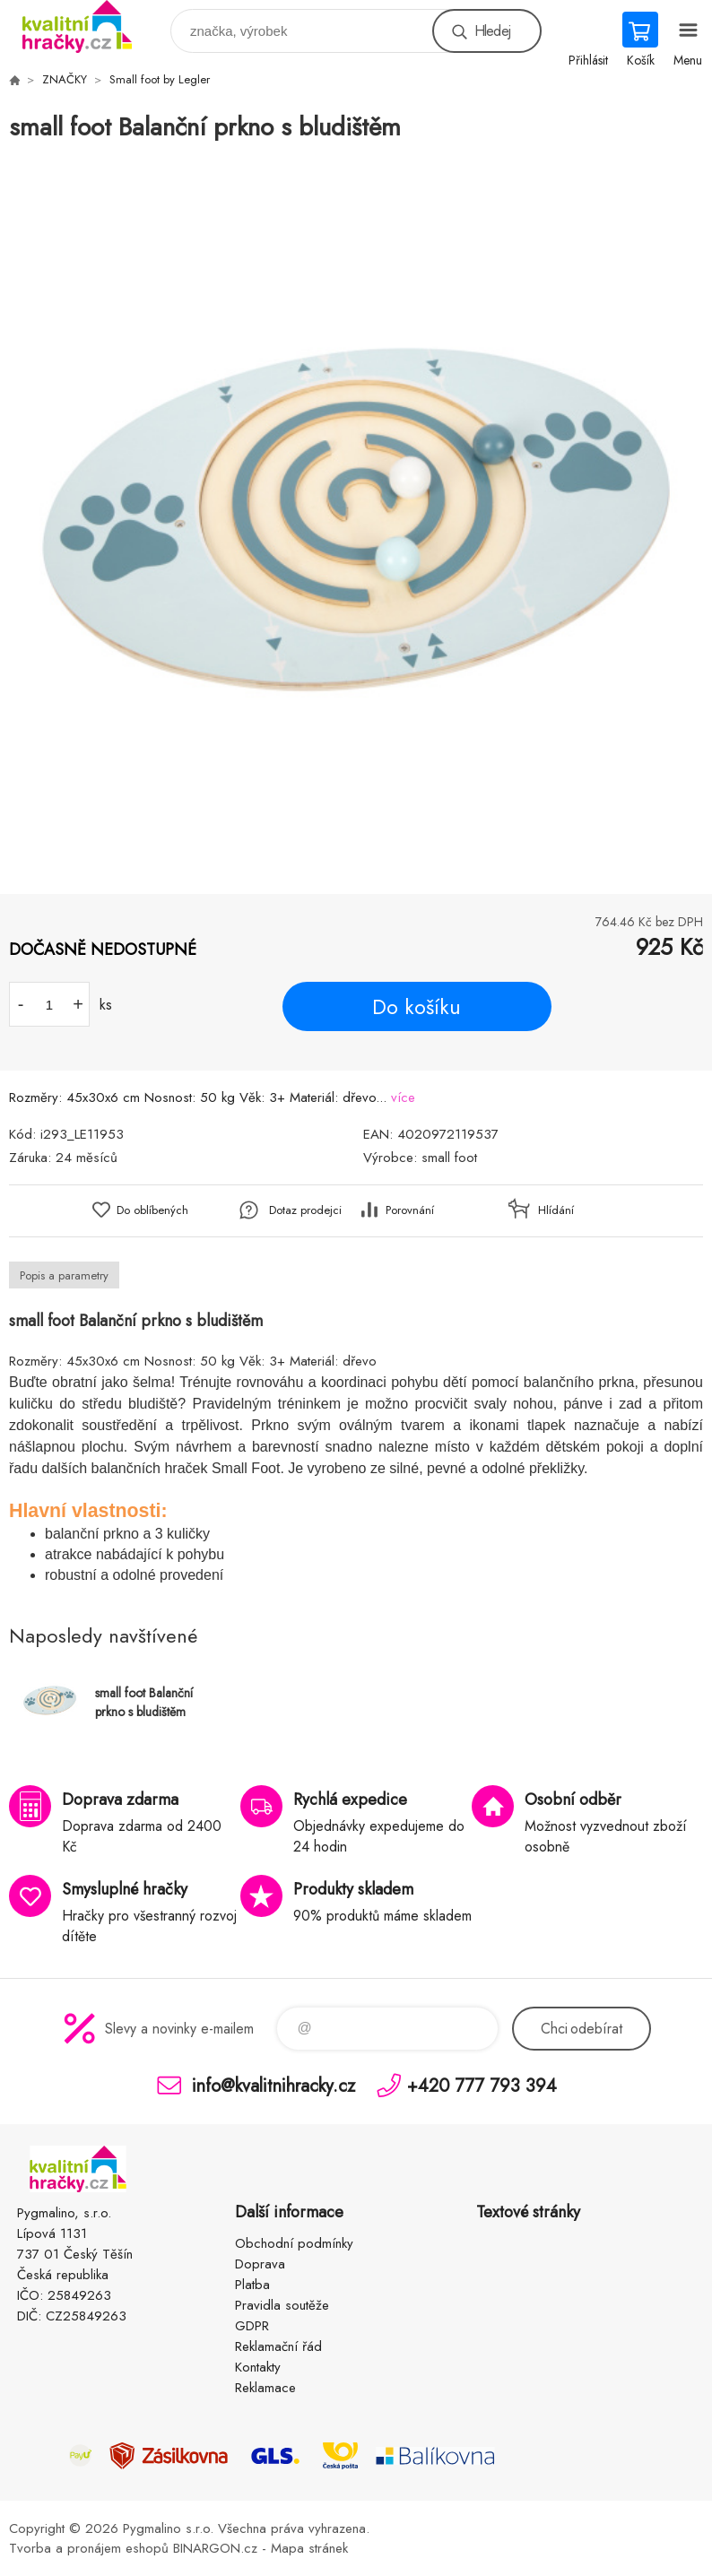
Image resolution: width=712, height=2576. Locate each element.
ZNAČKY (64, 79)
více (403, 1097)
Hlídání (556, 1210)
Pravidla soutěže (282, 2305)
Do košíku (416, 1007)
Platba (252, 2284)
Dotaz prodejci (305, 1210)
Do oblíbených (152, 1210)
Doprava (260, 2264)
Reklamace (265, 2388)
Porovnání (410, 1210)
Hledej (492, 31)
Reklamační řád (278, 2346)
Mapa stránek (309, 2548)
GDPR (252, 2326)
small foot (449, 1157)
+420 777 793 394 (482, 2085)
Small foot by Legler (159, 79)
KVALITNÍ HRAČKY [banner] (88, 26)
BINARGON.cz (215, 2548)
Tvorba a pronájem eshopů (89, 2548)
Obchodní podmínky (294, 2243)
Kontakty (258, 2367)
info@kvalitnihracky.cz (273, 2085)
